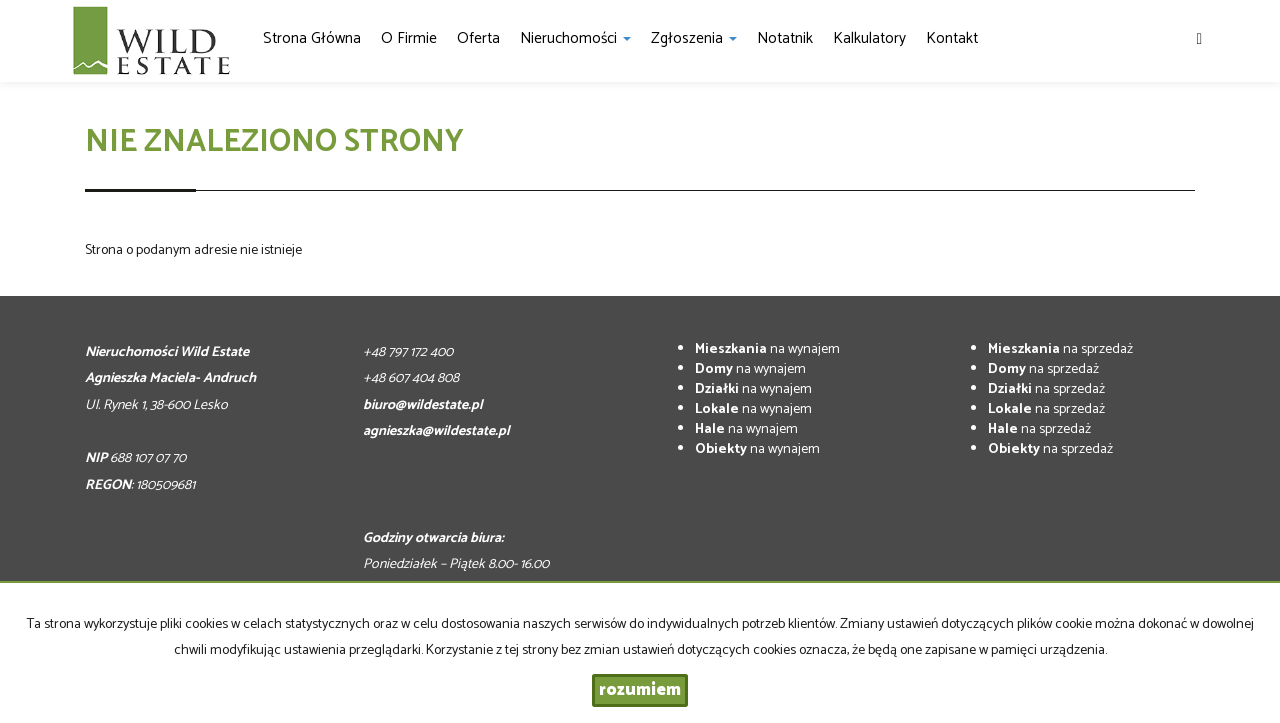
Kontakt (952, 38)
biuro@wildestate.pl (423, 405)
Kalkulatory (869, 38)
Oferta (478, 38)
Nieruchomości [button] (575, 38)
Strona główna (312, 38)
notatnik (785, 38)
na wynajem (767, 349)
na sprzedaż (1060, 349)
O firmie (409, 38)
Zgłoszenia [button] (694, 38)
